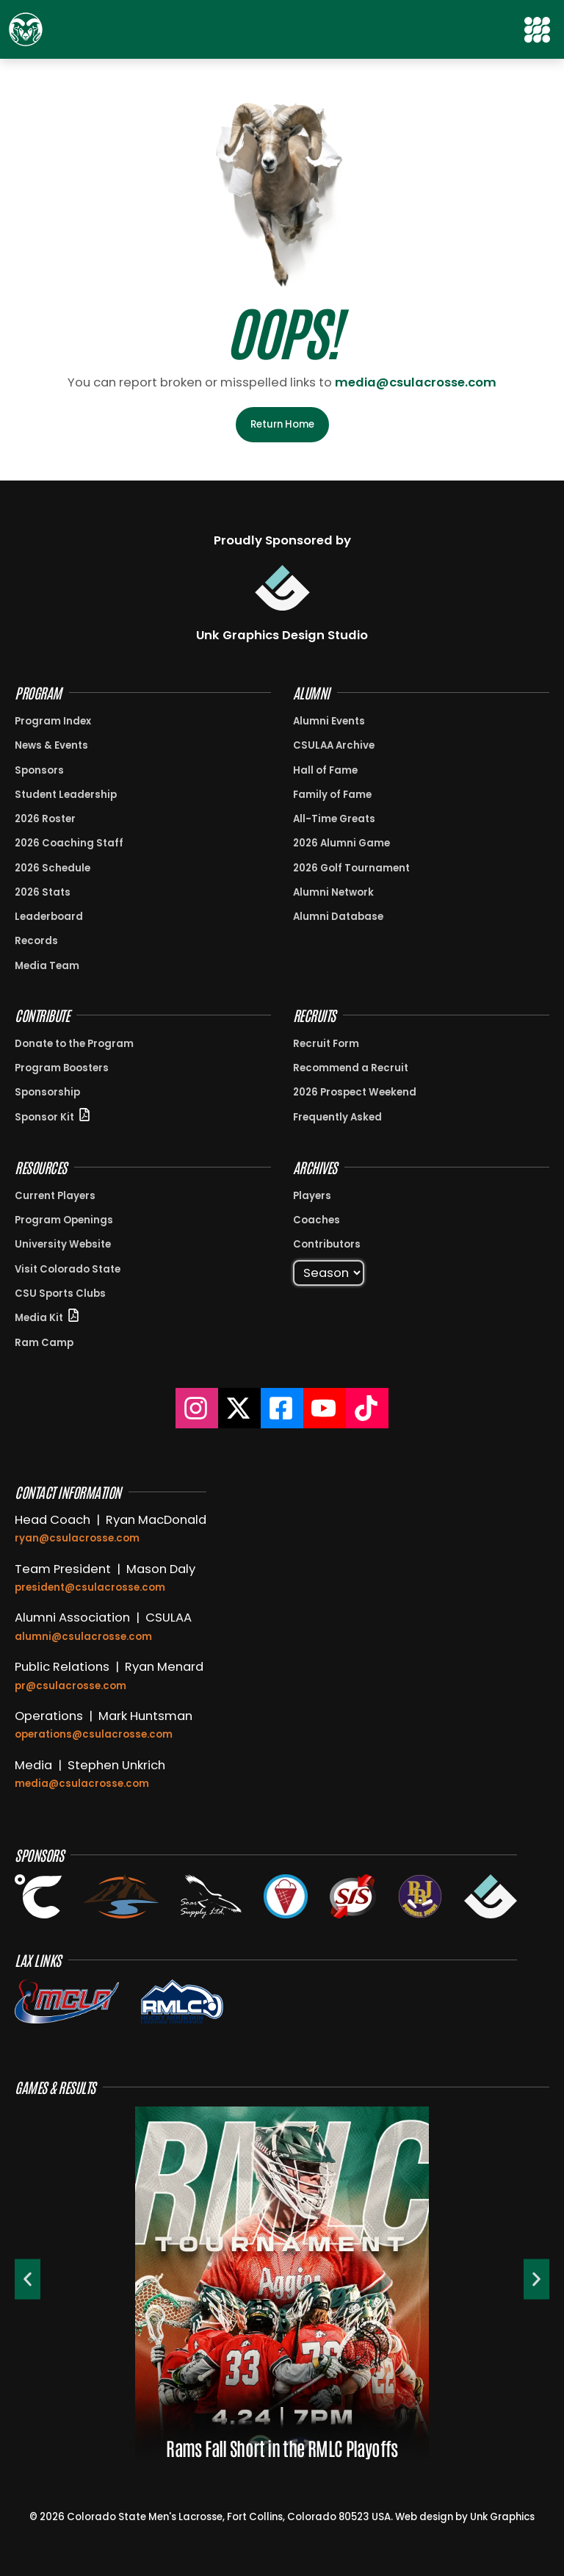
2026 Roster (45, 819)
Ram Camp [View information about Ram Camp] (44, 1343)
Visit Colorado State (67, 1269)
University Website (63, 1245)
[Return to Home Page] (25, 29)
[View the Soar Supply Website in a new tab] (211, 1896)
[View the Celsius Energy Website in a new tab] (38, 1896)
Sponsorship (47, 1092)
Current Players (55, 1196)
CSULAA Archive (335, 745)
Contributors (327, 1245)
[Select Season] (328, 1273)
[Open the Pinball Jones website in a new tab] (420, 1896)
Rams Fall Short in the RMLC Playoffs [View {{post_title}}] (282, 2448)
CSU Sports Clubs (60, 1293)
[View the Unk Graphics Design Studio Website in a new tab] (490, 1896)
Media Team (47, 966)
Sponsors (39, 770)
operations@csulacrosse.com (94, 1735)
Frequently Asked (338, 1117)
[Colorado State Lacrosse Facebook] (282, 1408)
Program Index (53, 721)
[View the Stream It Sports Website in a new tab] (353, 1896)
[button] (537, 29)
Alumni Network (334, 892)
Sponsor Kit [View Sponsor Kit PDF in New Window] (44, 1117)
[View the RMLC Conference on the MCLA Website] (182, 2001)
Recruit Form (326, 1044)
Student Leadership (66, 795)
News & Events (51, 745)
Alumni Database (338, 917)
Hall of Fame (325, 770)
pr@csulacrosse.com (70, 1686)
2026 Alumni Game (342, 843)
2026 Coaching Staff (69, 843)
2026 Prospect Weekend (354, 1092)
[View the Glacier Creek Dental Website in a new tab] (121, 1896)
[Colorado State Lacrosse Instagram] (197, 1408)
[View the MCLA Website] (67, 2001)
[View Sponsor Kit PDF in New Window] (84, 1114)
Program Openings (64, 1220)
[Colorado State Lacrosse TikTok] (367, 1408)
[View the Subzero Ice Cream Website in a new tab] (286, 1896)
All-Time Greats (334, 819)
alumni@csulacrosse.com (83, 1637)
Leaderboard (49, 917)
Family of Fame (332, 795)
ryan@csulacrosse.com (77, 1538)
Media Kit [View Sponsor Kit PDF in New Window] (39, 1318)
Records (36, 941)
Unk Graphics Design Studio (282, 635)
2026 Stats (42, 892)
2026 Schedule (52, 868)
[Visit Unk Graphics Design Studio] (282, 588)
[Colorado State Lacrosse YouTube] (324, 1408)
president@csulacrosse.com (90, 1587)
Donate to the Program (74, 1044)
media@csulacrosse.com (415, 382)
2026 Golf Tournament (351, 868)
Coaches (316, 1220)
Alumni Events (329, 721)
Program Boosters (62, 1068)
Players (312, 1196)
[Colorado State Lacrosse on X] (239, 1408)
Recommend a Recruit (350, 1068)
